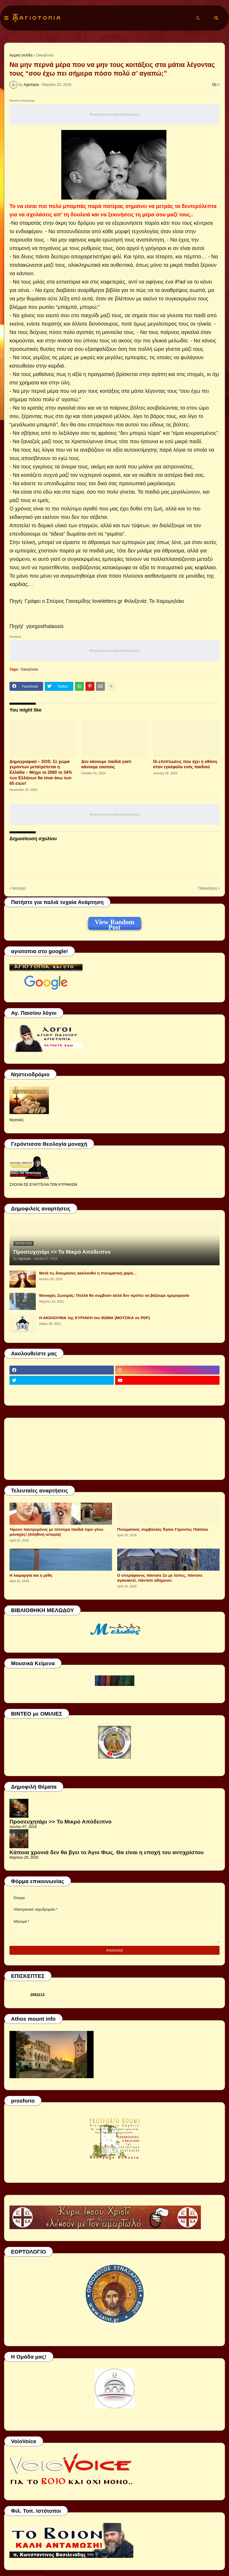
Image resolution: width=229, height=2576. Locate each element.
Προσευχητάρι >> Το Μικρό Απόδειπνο (62, 1252)
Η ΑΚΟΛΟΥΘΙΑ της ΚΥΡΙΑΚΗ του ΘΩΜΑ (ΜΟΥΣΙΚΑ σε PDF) (94, 1317)
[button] (6, 18)
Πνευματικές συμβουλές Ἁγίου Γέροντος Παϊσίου (162, 1529)
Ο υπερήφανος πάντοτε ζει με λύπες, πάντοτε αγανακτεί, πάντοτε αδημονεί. (160, 1578)
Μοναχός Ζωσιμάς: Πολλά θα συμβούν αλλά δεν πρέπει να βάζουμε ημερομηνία (114, 1295)
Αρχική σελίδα (20, 55)
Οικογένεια (44, 55)
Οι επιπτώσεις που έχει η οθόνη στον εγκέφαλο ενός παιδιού (185, 764)
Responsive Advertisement (114, 114)
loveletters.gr (107, 601)
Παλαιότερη (207, 888)
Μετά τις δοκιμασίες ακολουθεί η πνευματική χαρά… (88, 1273)
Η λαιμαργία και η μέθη (30, 1575)
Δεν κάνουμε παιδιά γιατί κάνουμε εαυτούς (106, 764)
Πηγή (15, 626)
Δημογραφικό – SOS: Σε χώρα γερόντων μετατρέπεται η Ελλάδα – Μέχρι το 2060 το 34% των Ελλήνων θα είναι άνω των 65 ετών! (40, 772)
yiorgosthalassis (44, 626)
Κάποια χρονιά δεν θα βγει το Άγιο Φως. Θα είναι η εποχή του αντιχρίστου (106, 1852)
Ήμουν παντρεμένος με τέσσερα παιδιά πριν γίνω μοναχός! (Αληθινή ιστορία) (56, 1532)
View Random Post (114, 922)
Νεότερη (19, 888)
